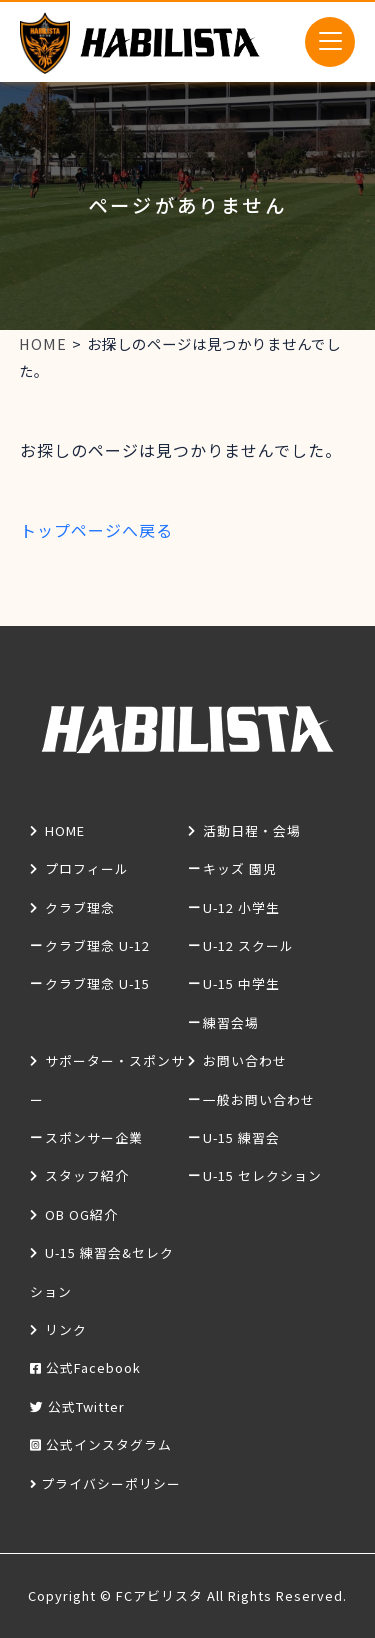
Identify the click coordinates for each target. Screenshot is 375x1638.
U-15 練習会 (241, 1137)
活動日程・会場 (252, 830)
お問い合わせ (245, 1060)
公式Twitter (86, 1406)
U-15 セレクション (262, 1175)
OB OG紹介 (81, 1214)
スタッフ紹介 (87, 1175)
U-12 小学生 (241, 907)
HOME (65, 830)
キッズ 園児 (240, 868)
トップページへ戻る (96, 530)
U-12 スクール (248, 945)
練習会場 (231, 1022)
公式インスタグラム (109, 1444)
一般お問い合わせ (259, 1099)
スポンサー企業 (94, 1137)
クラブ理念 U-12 (97, 945)
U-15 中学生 (241, 983)
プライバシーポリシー (111, 1483)
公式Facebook (93, 1367)
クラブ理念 (80, 907)
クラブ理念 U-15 (97, 983)
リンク (66, 1329)
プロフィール (87, 868)
